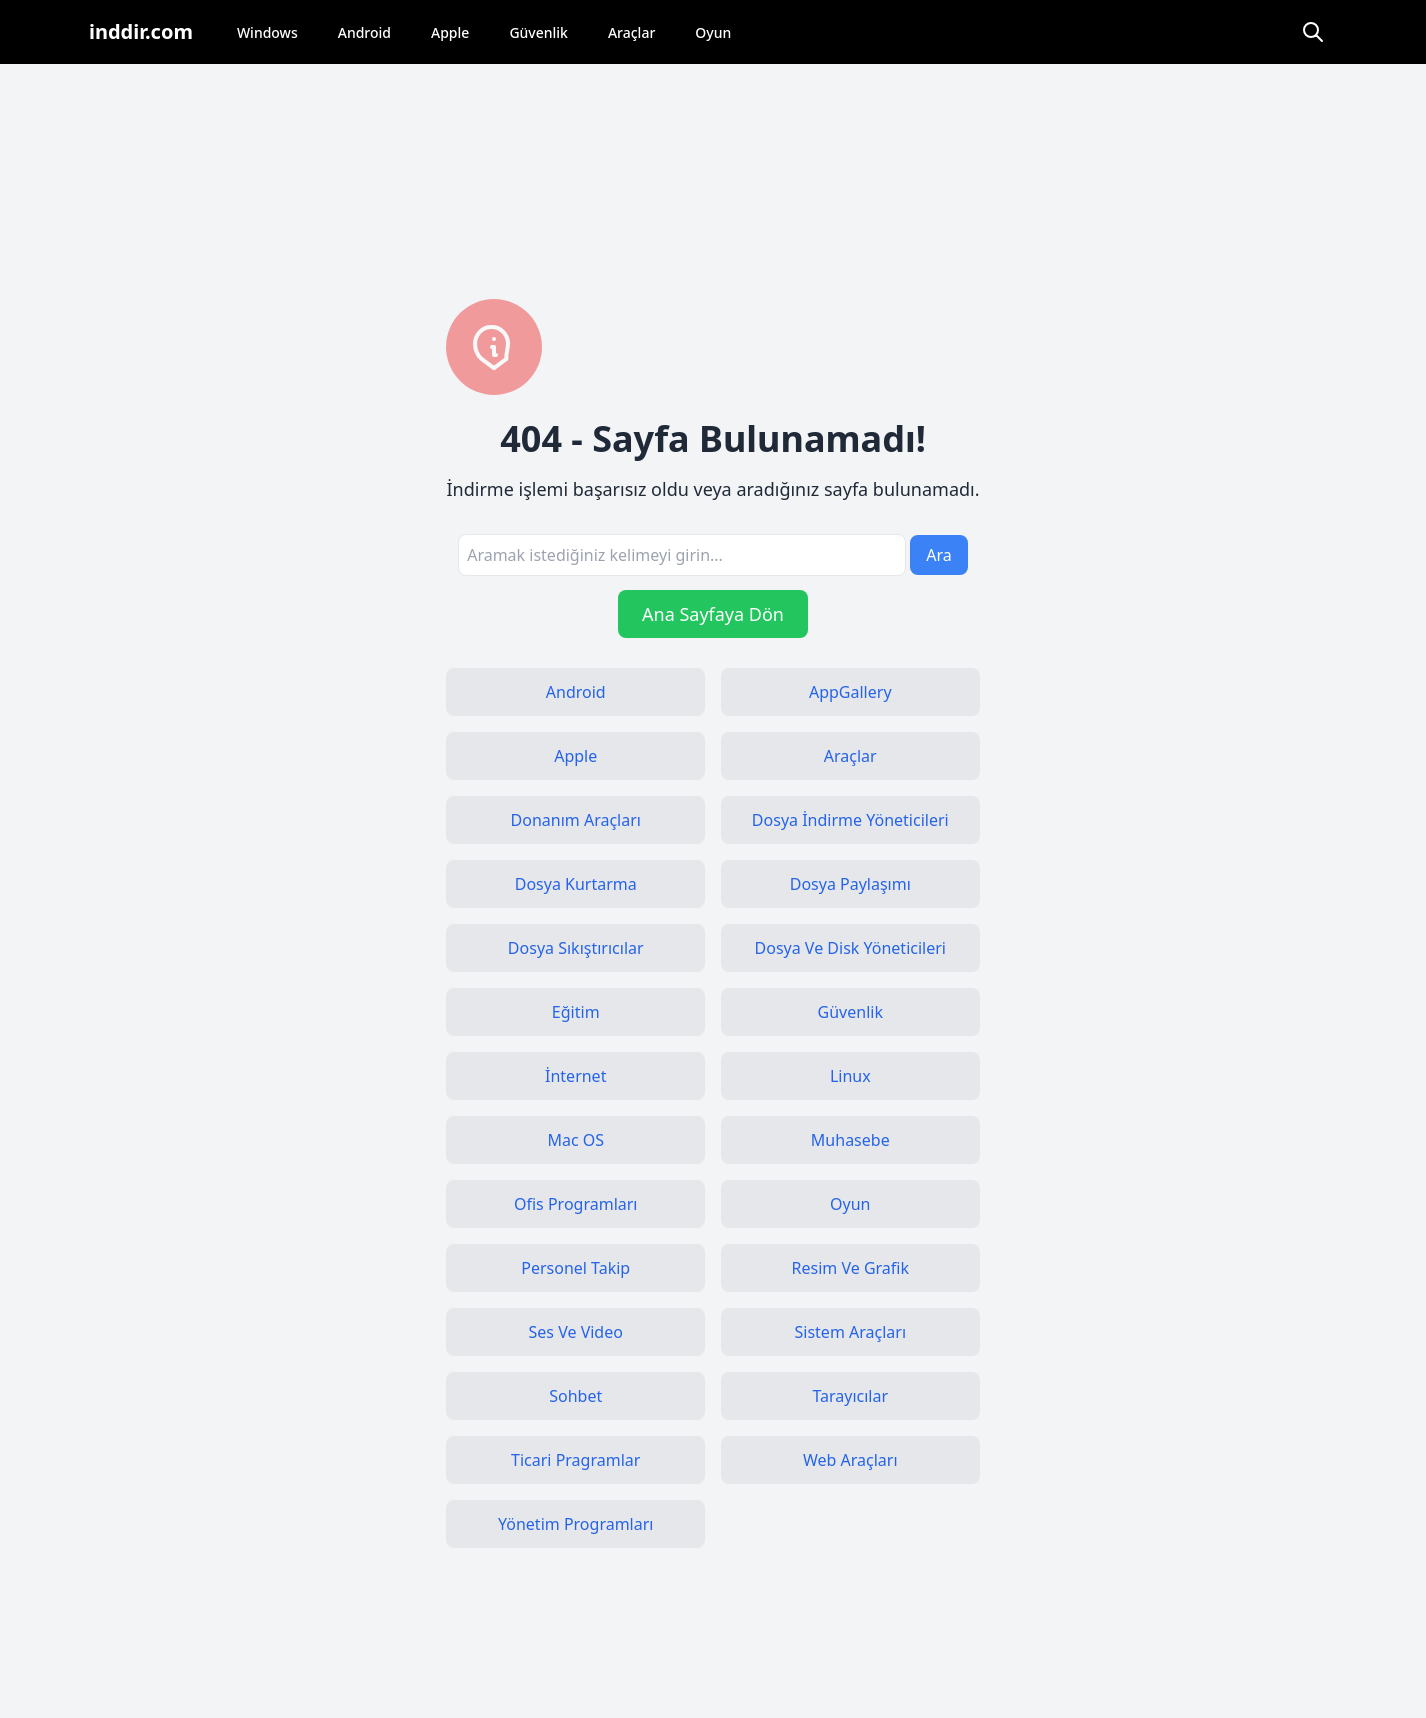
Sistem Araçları (851, 1332)
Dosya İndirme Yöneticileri (850, 820)
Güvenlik (538, 32)
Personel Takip (575, 1268)
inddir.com (141, 31)
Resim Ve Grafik (850, 1268)
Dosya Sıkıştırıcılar (576, 948)
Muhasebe (850, 1140)
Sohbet (575, 1396)
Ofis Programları (576, 1204)
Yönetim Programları (575, 1524)
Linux (850, 1076)
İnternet (575, 1076)
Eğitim (576, 1012)
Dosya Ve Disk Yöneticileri (850, 948)
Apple (450, 32)
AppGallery (850, 692)
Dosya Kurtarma (576, 884)
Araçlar (631, 32)
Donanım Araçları (576, 820)
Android (364, 32)
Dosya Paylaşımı (850, 884)
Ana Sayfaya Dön (713, 614)
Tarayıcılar (850, 1396)
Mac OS (575, 1140)
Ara (939, 555)
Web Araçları (850, 1460)
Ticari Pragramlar (575, 1460)
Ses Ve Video (576, 1332)
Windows (267, 32)
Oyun (713, 32)
